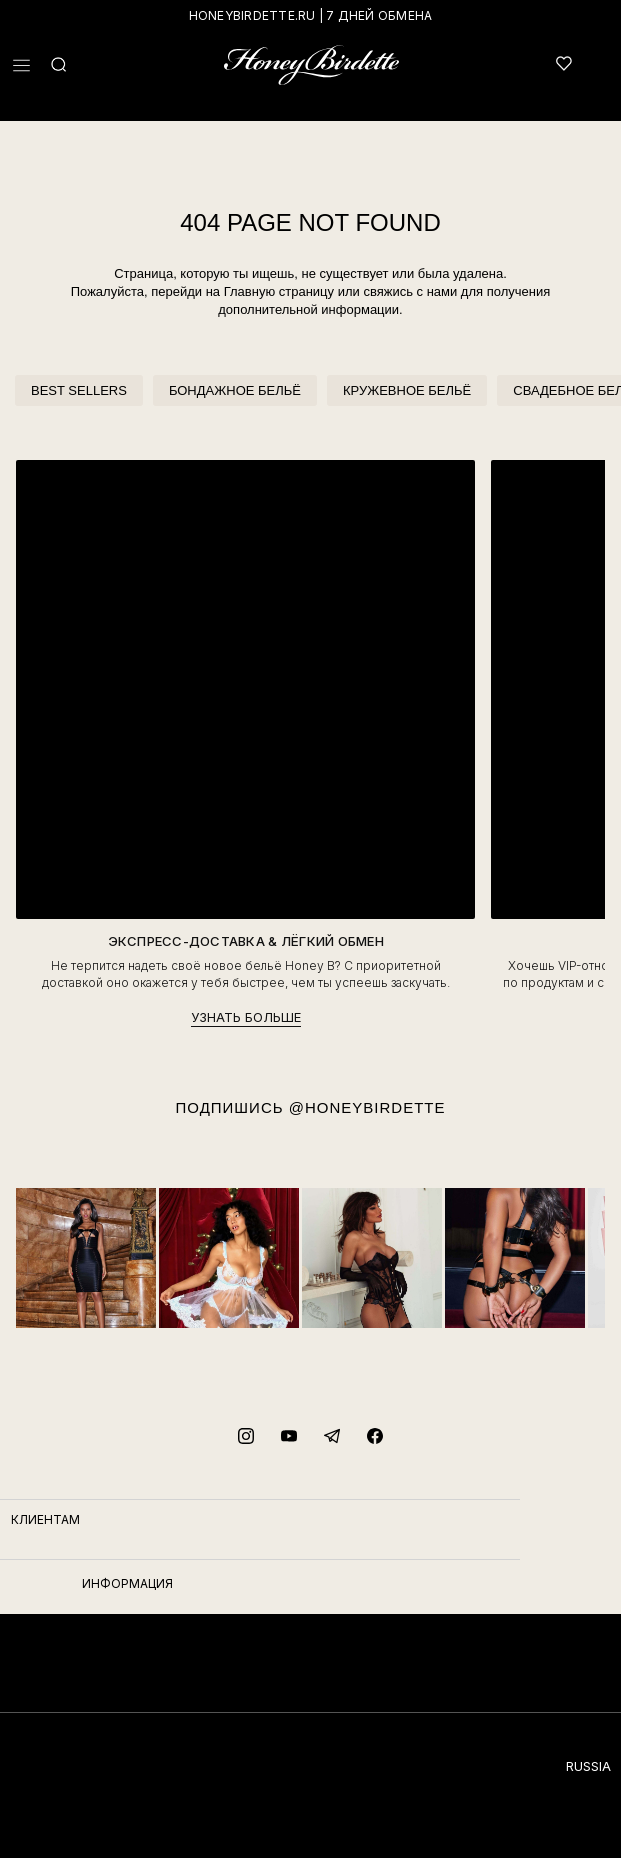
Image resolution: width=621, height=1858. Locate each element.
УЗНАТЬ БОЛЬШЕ (246, 1017)
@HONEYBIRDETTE (367, 1107)
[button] (21, 65)
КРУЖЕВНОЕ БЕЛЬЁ (407, 390)
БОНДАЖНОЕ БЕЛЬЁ (235, 390)
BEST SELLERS (79, 390)
